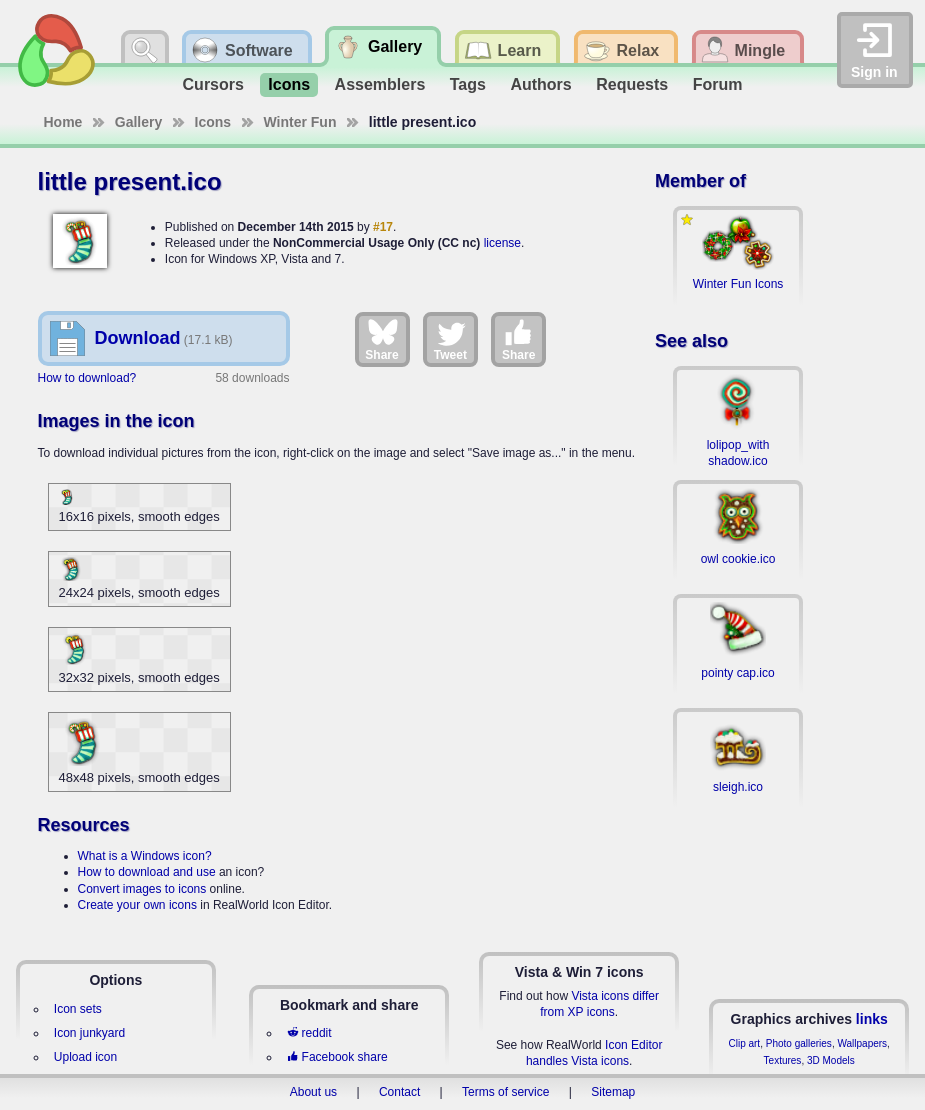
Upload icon (85, 1057)
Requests (632, 84)
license (502, 243)
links (872, 1019)
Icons (289, 84)
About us (313, 1092)
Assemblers (380, 84)
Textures (783, 1060)
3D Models (831, 1060)
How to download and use (147, 872)
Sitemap (613, 1092)
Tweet (450, 339)
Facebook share (337, 1057)
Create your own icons (137, 905)
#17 (383, 227)
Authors (540, 84)
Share (381, 339)
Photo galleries (799, 1043)
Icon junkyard (89, 1033)
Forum (718, 84)
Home (63, 122)
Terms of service (505, 1092)
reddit (309, 1033)
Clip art (744, 1043)
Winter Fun (300, 122)
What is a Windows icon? (145, 856)
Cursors (213, 84)
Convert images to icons (142, 889)
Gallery (138, 122)
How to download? (87, 378)
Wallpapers (862, 1043)
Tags (468, 84)
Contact (399, 1092)
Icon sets (78, 1009)
